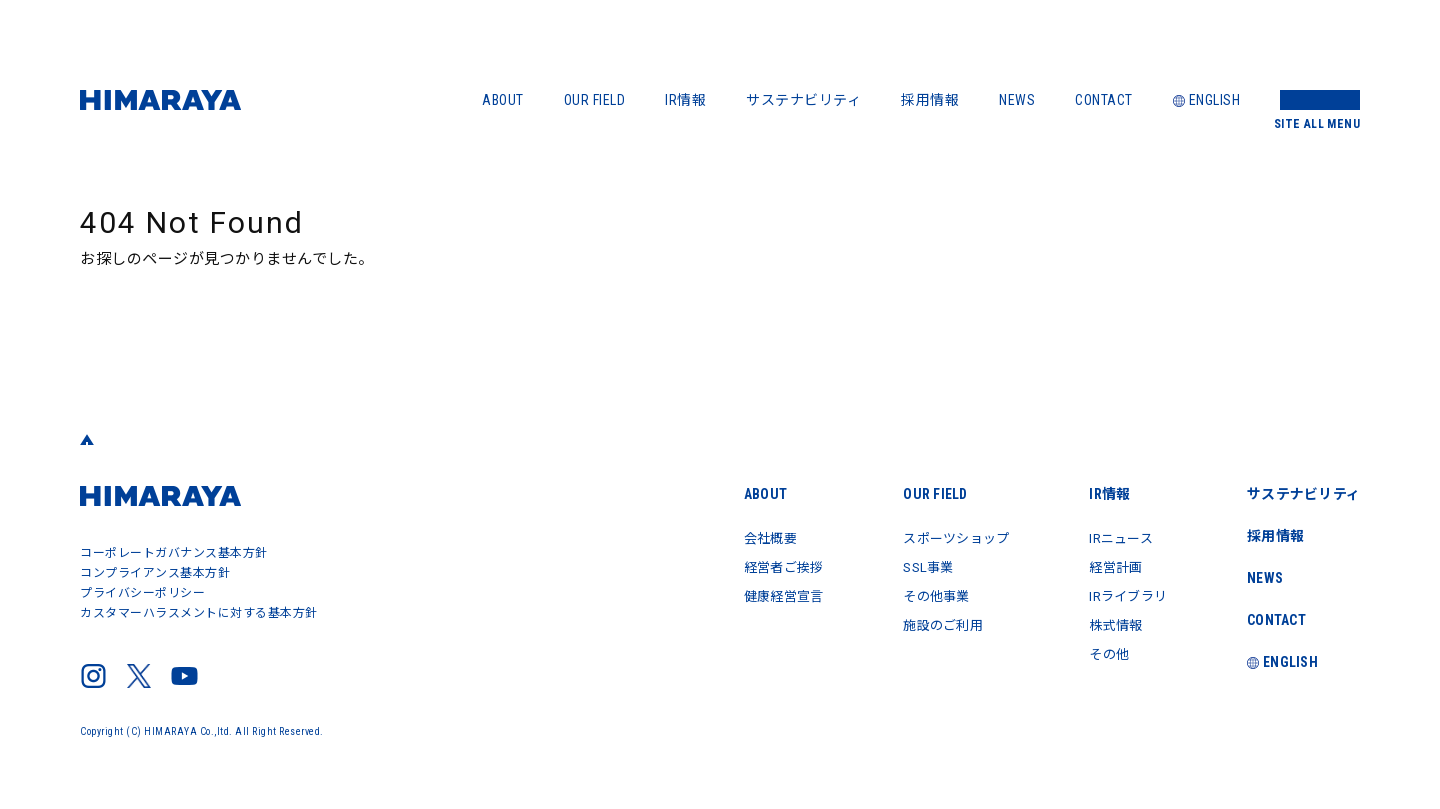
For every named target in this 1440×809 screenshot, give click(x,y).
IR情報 (685, 100)
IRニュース (1115, 538)
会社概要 (746, 538)
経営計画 (1109, 566)
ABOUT (503, 100)
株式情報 (1109, 622)
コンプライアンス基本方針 (155, 573)
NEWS (1017, 100)
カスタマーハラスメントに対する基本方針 (199, 613)
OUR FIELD (595, 100)
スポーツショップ (942, 538)
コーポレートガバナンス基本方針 (174, 553)
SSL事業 (912, 566)
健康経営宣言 (760, 594)
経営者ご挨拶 (760, 566)
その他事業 (920, 594)
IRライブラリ (1123, 594)
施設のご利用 (927, 622)
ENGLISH (1207, 100)
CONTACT (1104, 100)
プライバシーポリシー (142, 593)
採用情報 (930, 100)
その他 (1102, 650)
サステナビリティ (803, 100)
